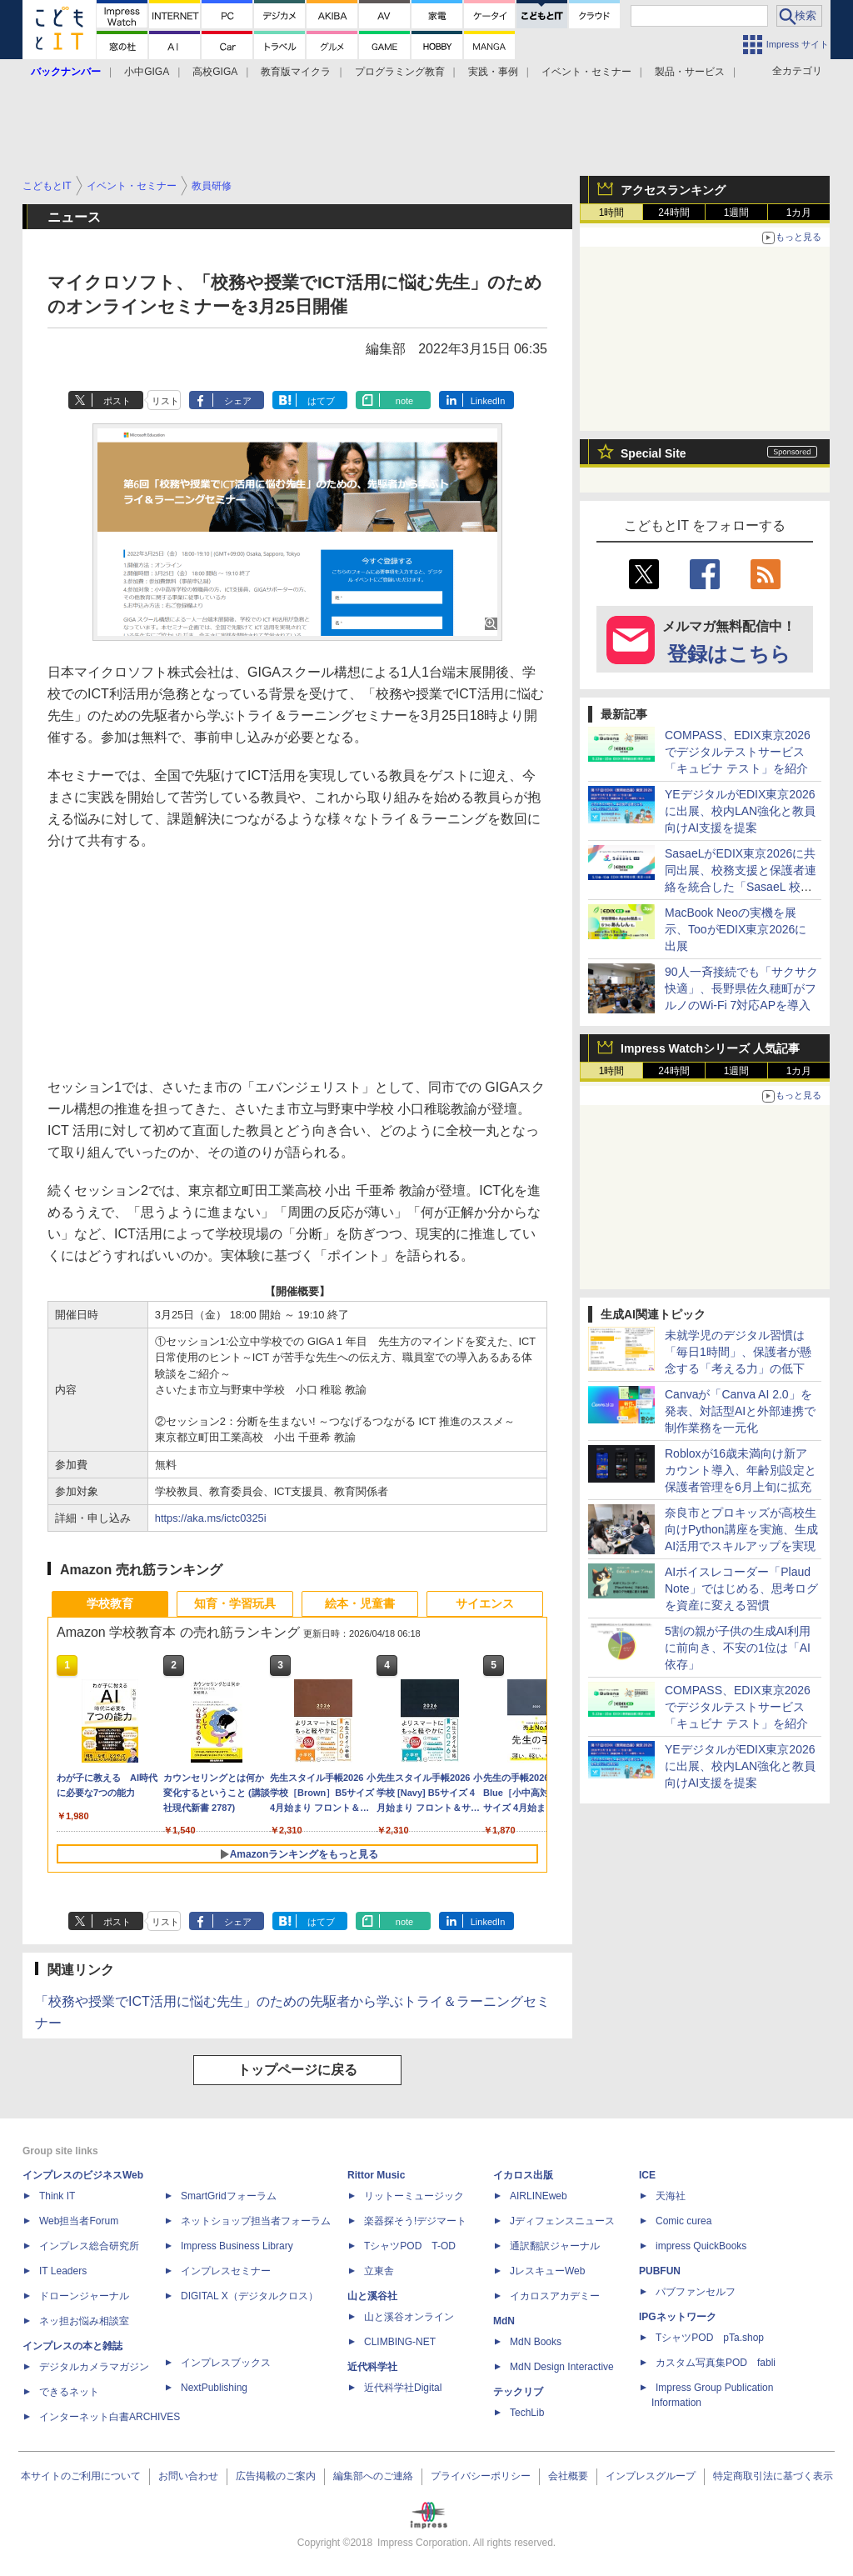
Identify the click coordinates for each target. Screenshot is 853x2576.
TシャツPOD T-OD (410, 2246)
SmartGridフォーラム (229, 2196)
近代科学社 (372, 2367)
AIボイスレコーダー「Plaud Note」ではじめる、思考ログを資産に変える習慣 (741, 1588)
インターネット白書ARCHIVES (109, 2417)
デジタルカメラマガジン (94, 2367)
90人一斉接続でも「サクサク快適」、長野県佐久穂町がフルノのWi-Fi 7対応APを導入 (741, 988)
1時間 (612, 212)
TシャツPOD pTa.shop (710, 2337)
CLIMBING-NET (400, 2342)
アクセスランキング (673, 190)
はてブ (321, 401)
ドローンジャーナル (84, 2296)
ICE (647, 2175)
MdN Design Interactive (562, 2367)
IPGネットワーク (677, 2317)
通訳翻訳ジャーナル (555, 2246)
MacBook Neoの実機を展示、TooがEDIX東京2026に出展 (735, 929)
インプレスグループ (651, 2476)
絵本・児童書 (360, 1603)
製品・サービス (690, 72)
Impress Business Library (237, 2246)
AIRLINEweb (538, 2196)
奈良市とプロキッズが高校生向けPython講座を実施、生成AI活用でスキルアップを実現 (741, 1529)
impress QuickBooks (701, 2246)
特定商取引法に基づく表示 (773, 2476)
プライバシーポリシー (481, 2476)
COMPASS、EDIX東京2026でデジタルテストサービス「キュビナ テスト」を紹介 (738, 751)
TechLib (527, 2412)
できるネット (69, 2392)
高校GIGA (214, 72)
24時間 (673, 212)
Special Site (653, 453)
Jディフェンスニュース (562, 2221)
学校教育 (110, 1603)
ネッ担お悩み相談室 (84, 2321)
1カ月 (799, 212)
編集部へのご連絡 (373, 2476)
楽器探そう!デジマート (415, 2221)
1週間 (737, 212)
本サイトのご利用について (81, 2476)
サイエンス (485, 1603)
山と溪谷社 (372, 2296)
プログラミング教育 (400, 72)
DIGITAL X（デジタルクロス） (249, 2296)
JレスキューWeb (547, 2271)
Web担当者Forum (78, 2221)
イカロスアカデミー (555, 2296)
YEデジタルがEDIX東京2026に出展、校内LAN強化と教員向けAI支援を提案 (740, 811)
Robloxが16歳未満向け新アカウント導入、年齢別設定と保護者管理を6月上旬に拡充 (740, 1470)
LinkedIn (488, 401)
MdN (504, 2321)
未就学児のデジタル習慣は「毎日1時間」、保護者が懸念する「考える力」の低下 (738, 1351)
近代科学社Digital (402, 2387)
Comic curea (683, 2221)
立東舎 (379, 2271)
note (404, 401)
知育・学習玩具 (235, 1603)
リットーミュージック (414, 2196)
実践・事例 (493, 72)
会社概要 (568, 2476)
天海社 (671, 2196)
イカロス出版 (523, 2175)
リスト (165, 401)
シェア (238, 401)
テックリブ (518, 2392)
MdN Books (535, 2342)
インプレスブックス (226, 2362)
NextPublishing (214, 2387)
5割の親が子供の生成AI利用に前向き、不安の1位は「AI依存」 (738, 1647)
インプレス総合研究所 (89, 2246)
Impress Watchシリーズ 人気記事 (710, 1048)
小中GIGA (146, 72)
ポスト (117, 401)
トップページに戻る (297, 2070)
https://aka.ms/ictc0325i (211, 1518)
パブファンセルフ (696, 2292)
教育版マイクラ (296, 72)
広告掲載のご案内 (276, 2476)
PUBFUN (660, 2271)
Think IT (57, 2196)
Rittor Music (376, 2175)
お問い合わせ (188, 2476)
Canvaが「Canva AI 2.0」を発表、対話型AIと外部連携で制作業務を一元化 (740, 1411)
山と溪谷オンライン (409, 2317)
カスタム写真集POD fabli (716, 2362)
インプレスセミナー (226, 2271)
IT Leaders (63, 2271)
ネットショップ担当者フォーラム (256, 2221)
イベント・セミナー (586, 72)
